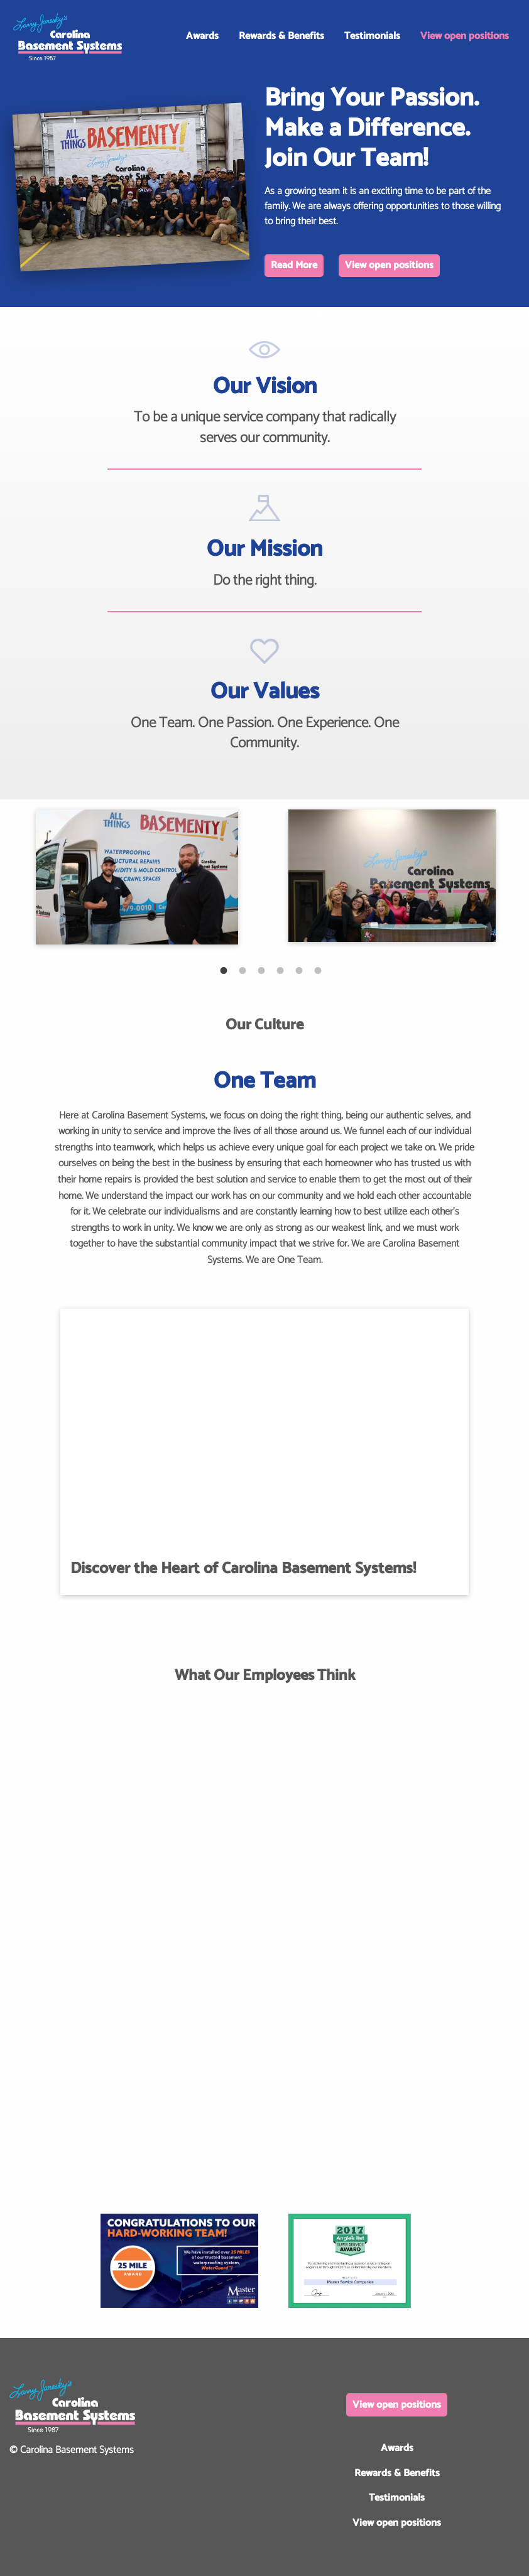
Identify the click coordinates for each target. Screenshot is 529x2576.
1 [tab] (217, 964)
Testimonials (372, 36)
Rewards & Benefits (281, 36)
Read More (294, 265)
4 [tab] (274, 964)
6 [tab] (311, 964)
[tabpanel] (136, 877)
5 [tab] (292, 964)
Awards (202, 36)
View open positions (464, 36)
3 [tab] (255, 964)
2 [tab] (236, 964)
